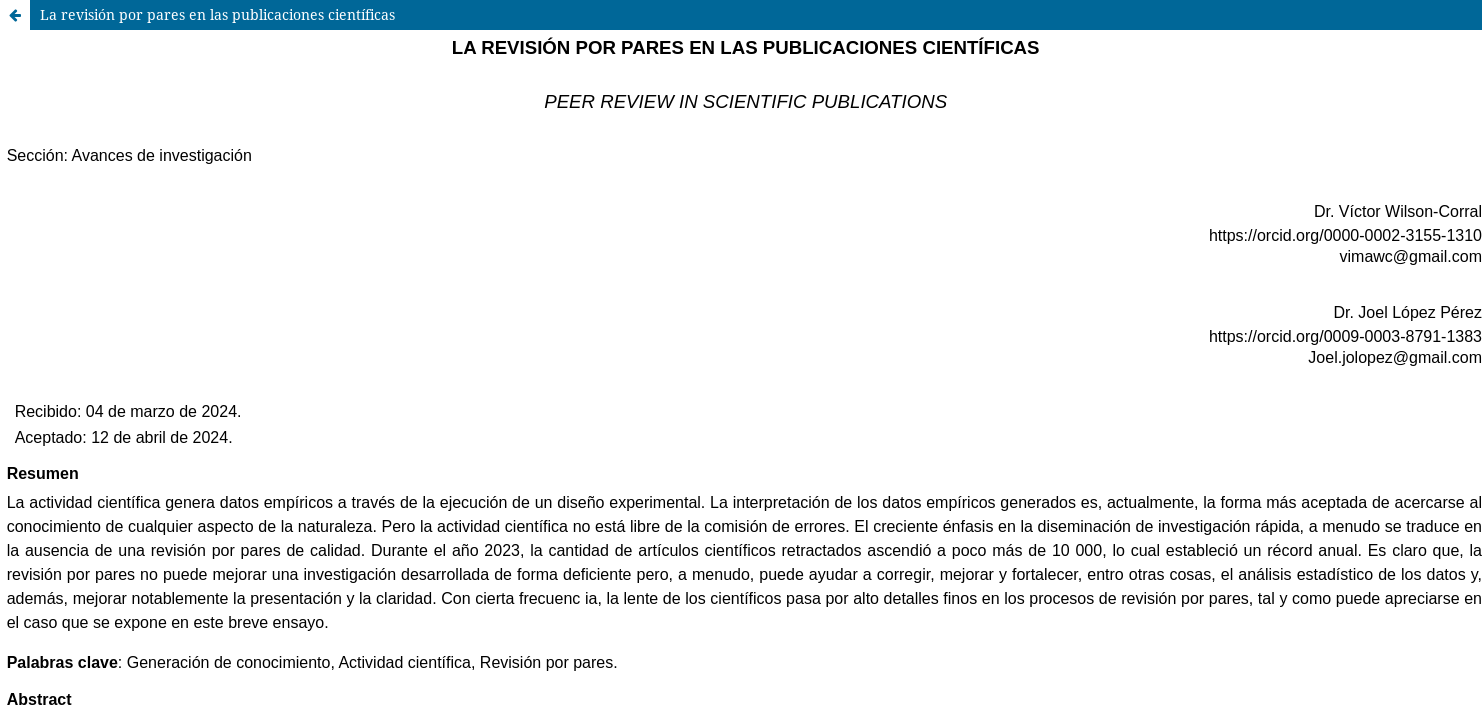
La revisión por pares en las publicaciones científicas (217, 14)
